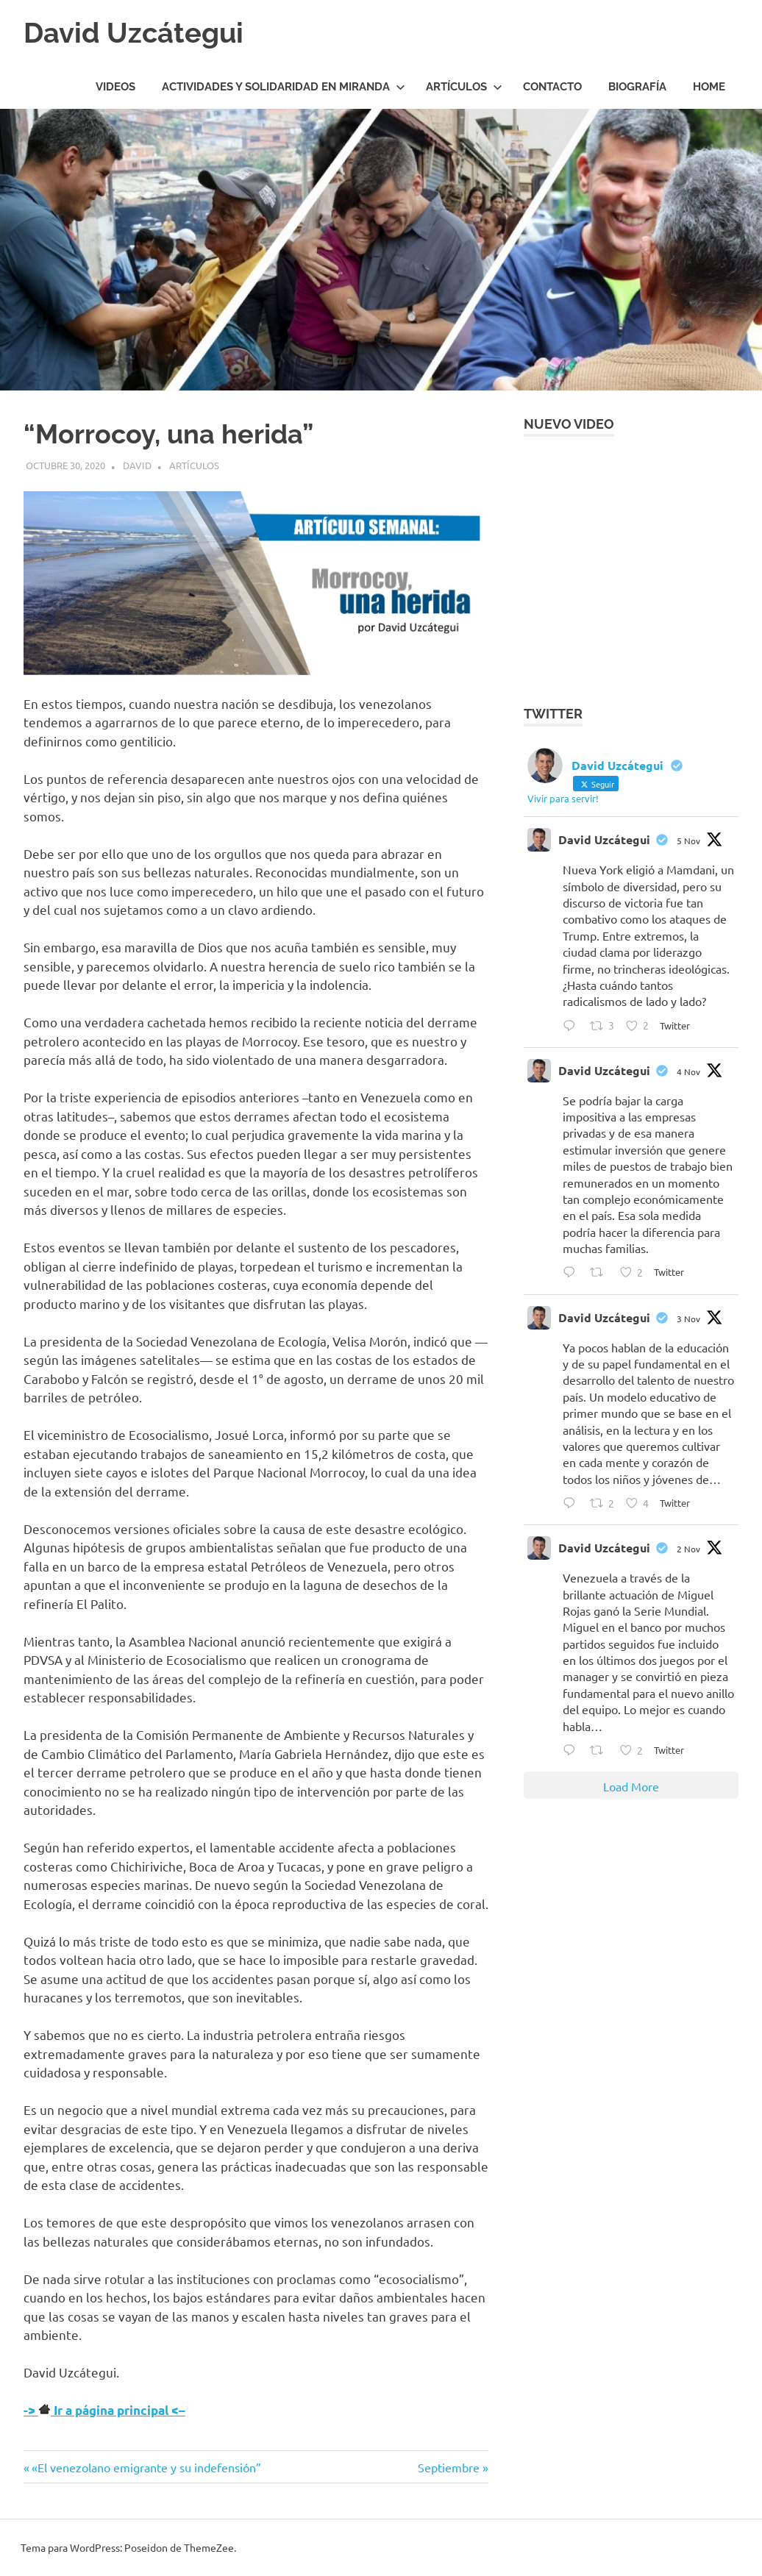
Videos (115, 86)
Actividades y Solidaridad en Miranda (283, 86)
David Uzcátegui (133, 32)
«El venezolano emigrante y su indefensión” (146, 2467)
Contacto (552, 86)
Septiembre (449, 2467)
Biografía (637, 86)
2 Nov (688, 1549)
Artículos (464, 86)
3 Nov (688, 1318)
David (137, 465)
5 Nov (688, 840)
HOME (709, 86)
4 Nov (688, 1071)
